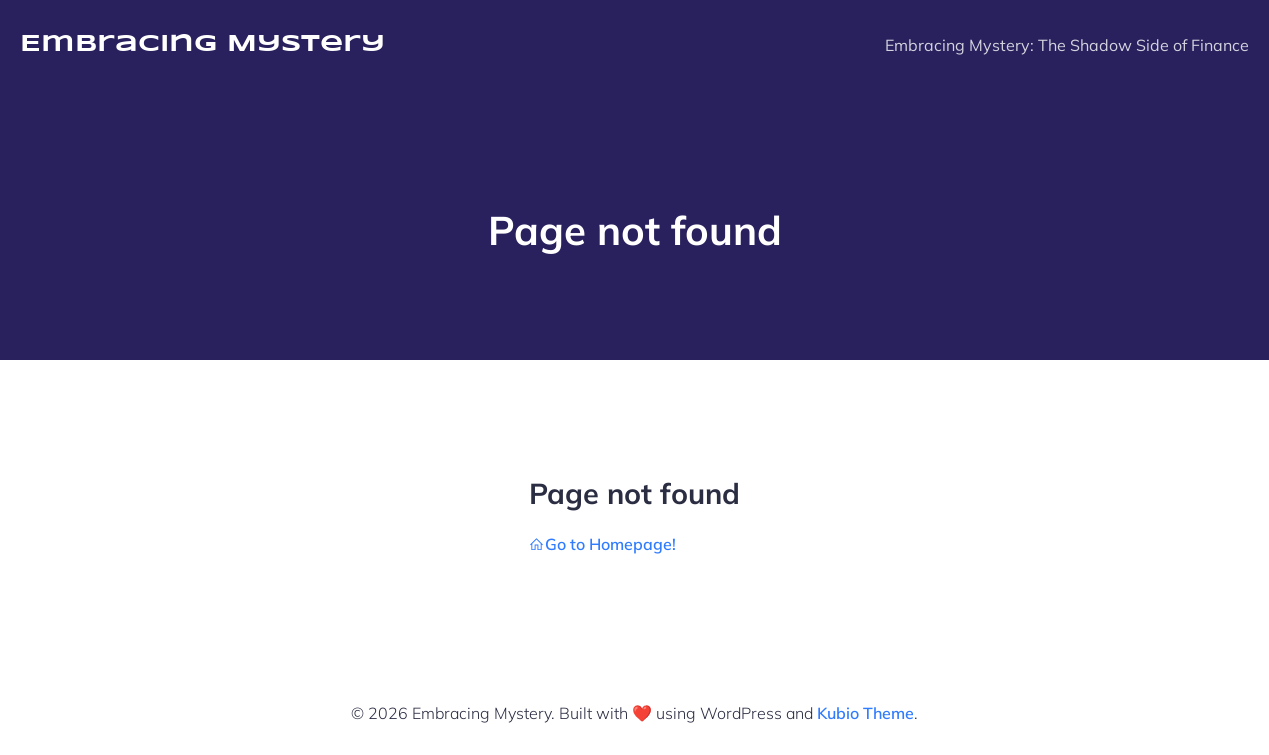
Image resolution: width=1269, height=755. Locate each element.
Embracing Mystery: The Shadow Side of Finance (1067, 45)
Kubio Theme (865, 713)
